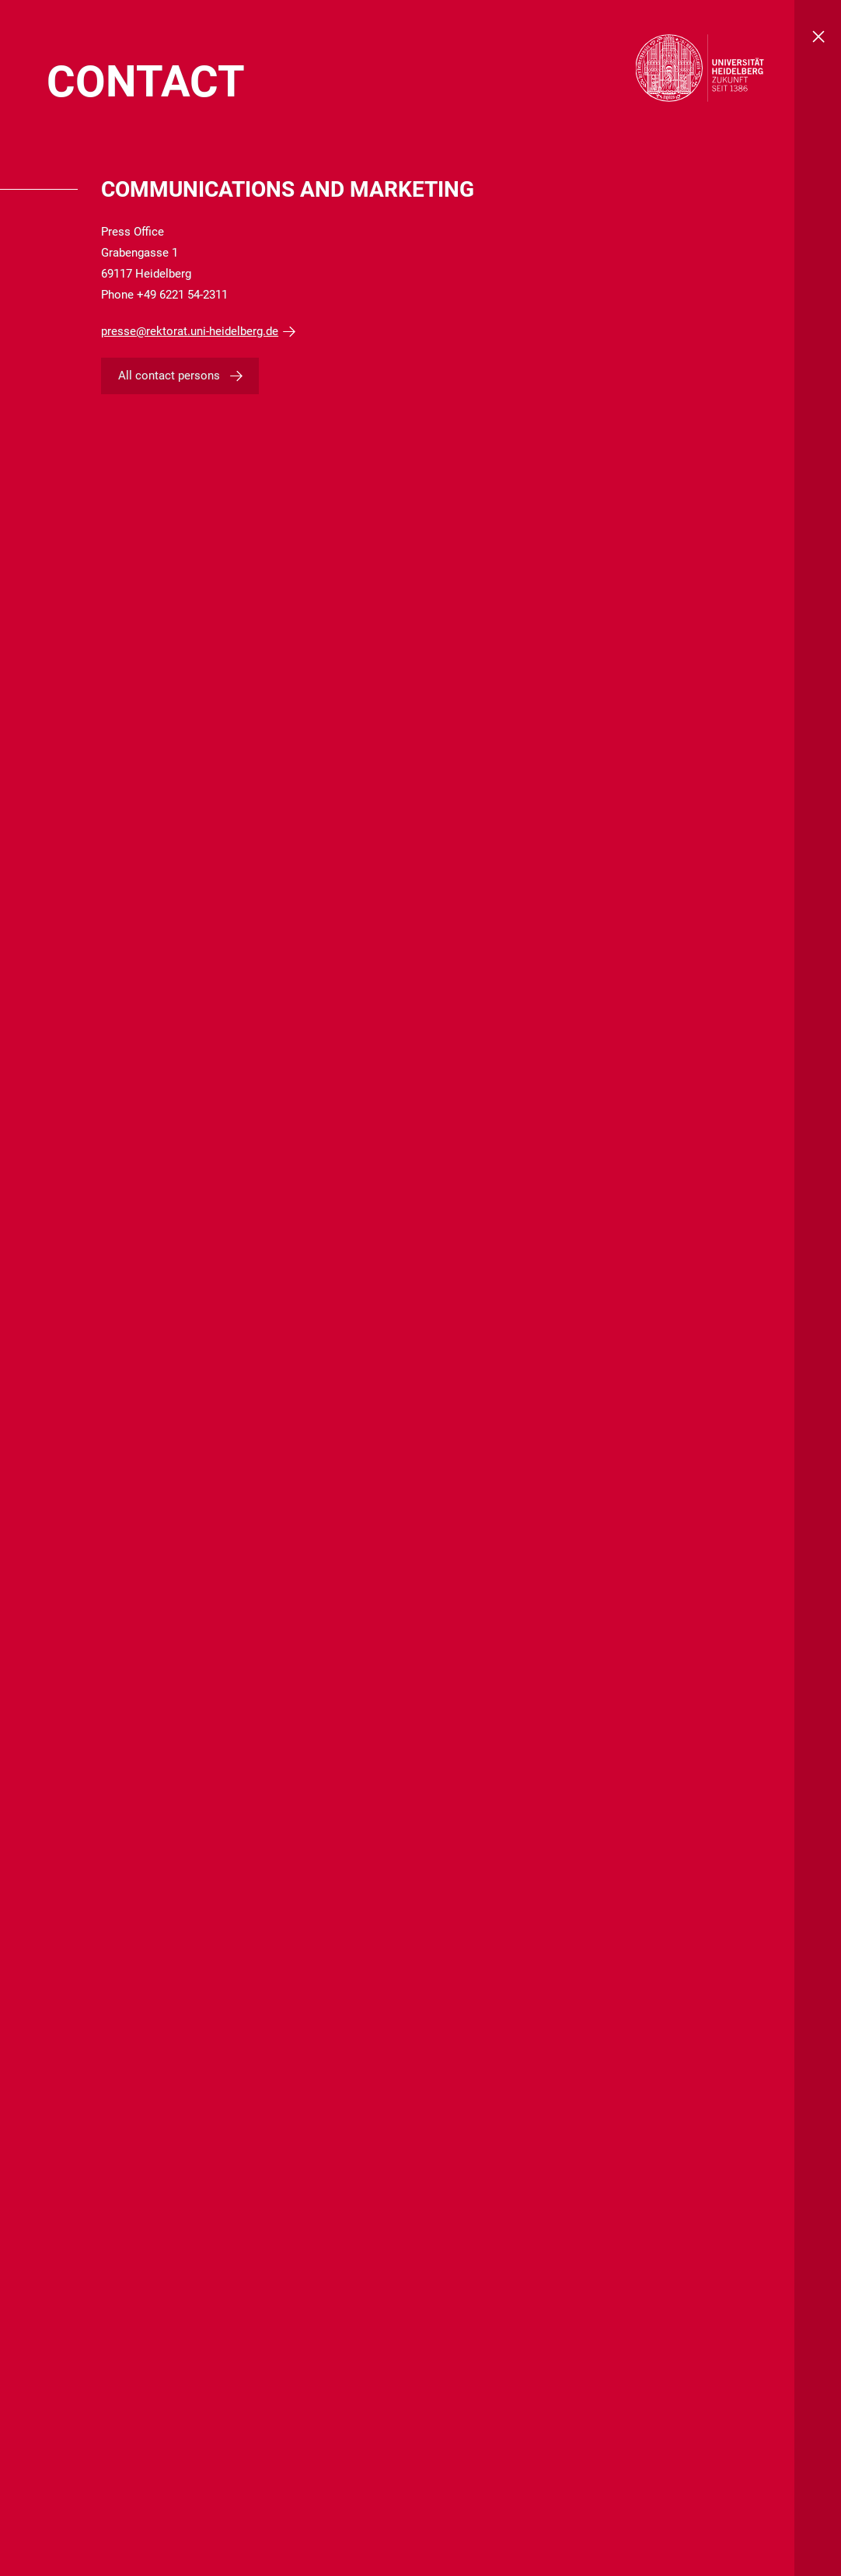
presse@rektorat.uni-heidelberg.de (189, 331)
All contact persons (169, 376)
